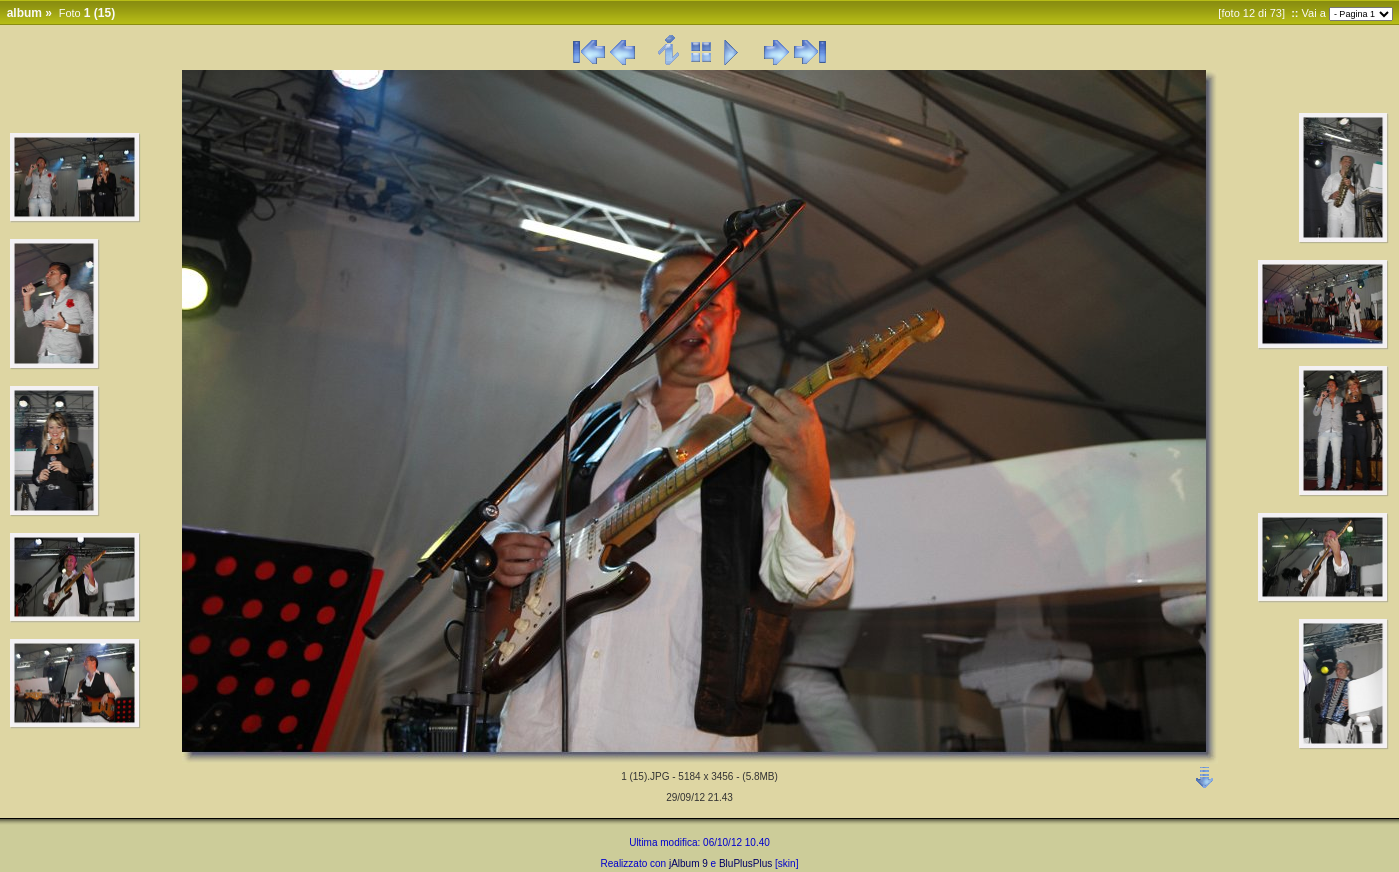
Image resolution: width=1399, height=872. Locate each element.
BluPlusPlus (745, 863)
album (24, 13)
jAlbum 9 (688, 863)
